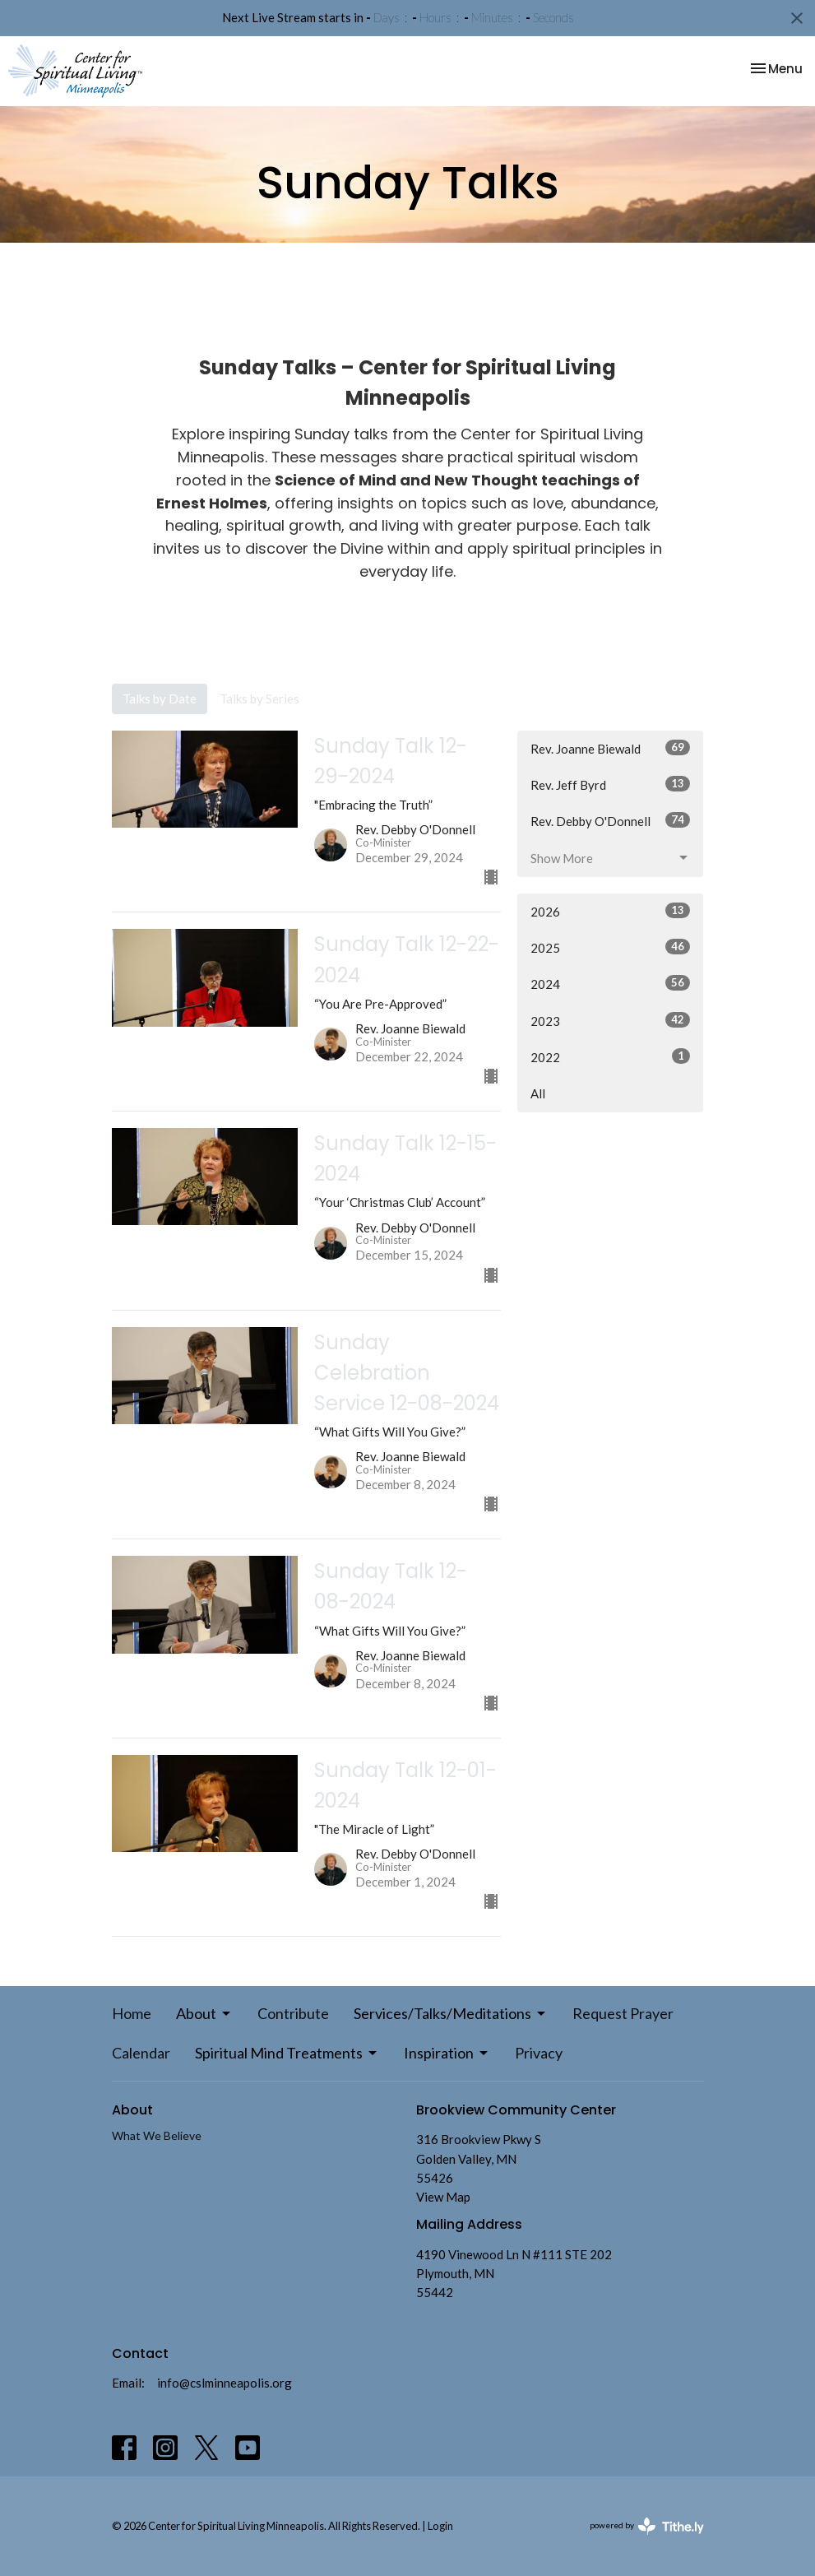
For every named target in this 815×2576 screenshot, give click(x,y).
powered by (647, 2526)
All (537, 1093)
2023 (610, 1020)
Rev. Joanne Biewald (610, 748)
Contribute (293, 2013)
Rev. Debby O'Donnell (610, 820)
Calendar (141, 2053)
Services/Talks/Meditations (451, 2013)
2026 (610, 911)
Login (440, 2525)
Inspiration (447, 2053)
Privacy (539, 2053)
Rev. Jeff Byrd (610, 784)
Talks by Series (259, 698)
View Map (443, 2196)
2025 (610, 947)
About (204, 2013)
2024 (610, 983)
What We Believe (156, 2135)
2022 (610, 1056)
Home (131, 2013)
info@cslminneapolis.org (224, 2382)
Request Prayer (623, 2013)
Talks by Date (160, 698)
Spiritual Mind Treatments (287, 2053)
